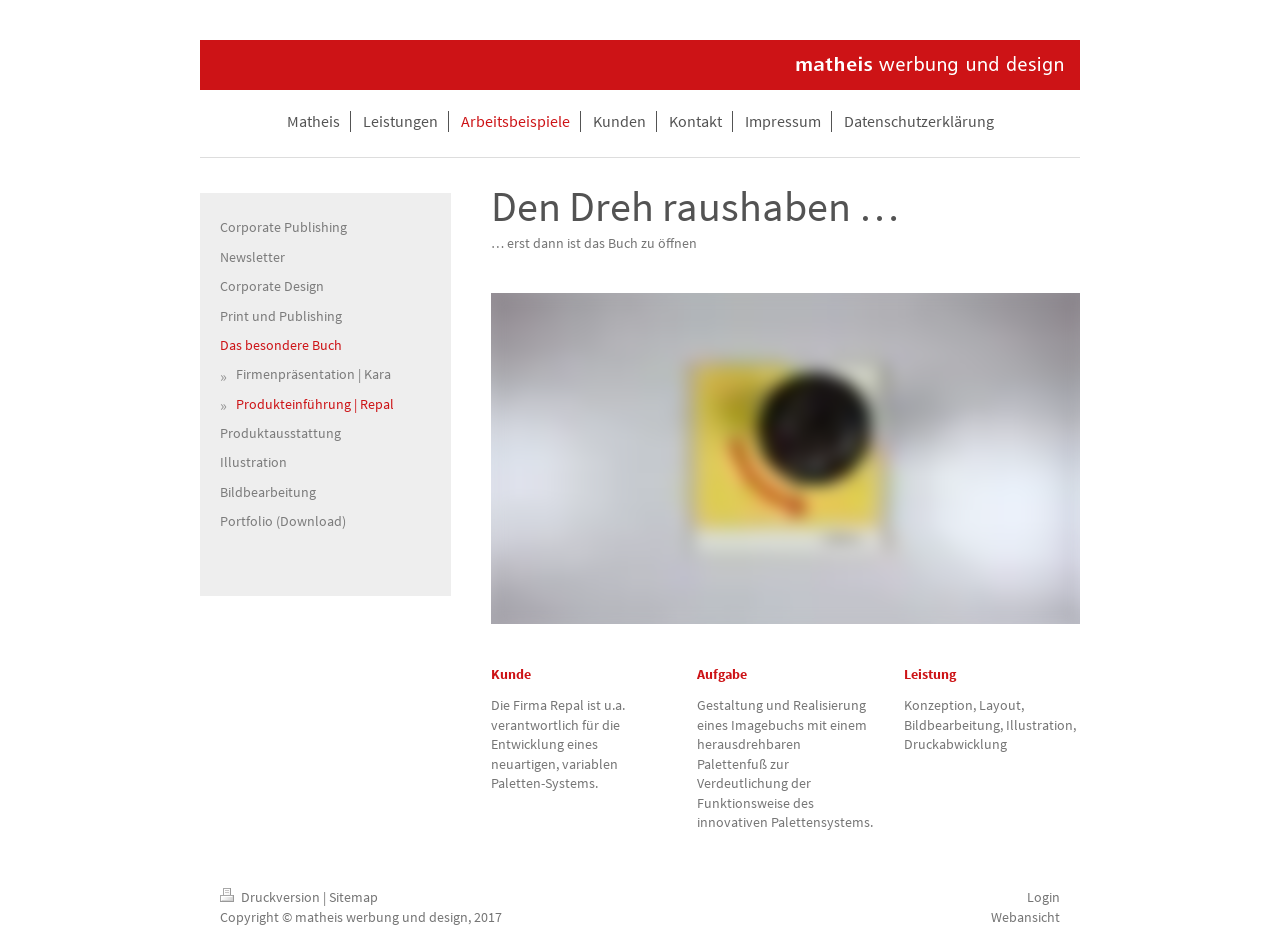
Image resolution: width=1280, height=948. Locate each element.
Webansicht (1025, 917)
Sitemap (353, 897)
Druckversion (271, 897)
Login (1043, 897)
